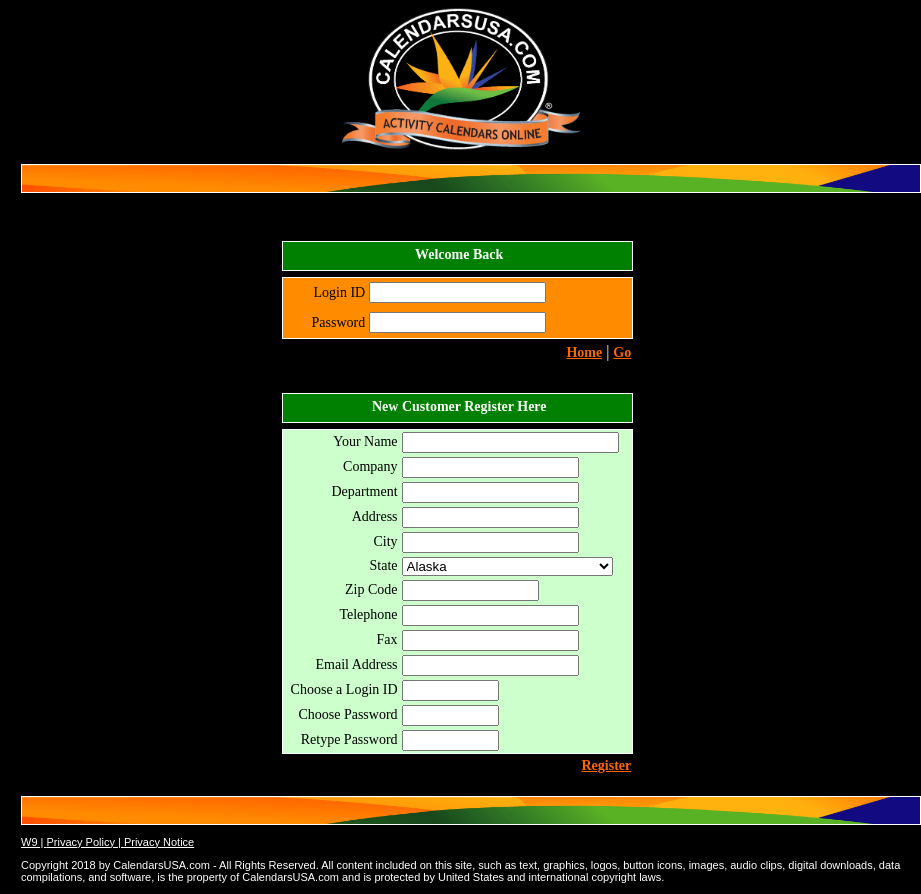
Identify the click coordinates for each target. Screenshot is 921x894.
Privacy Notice (159, 842)
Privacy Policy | (84, 842)
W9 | (33, 842)
